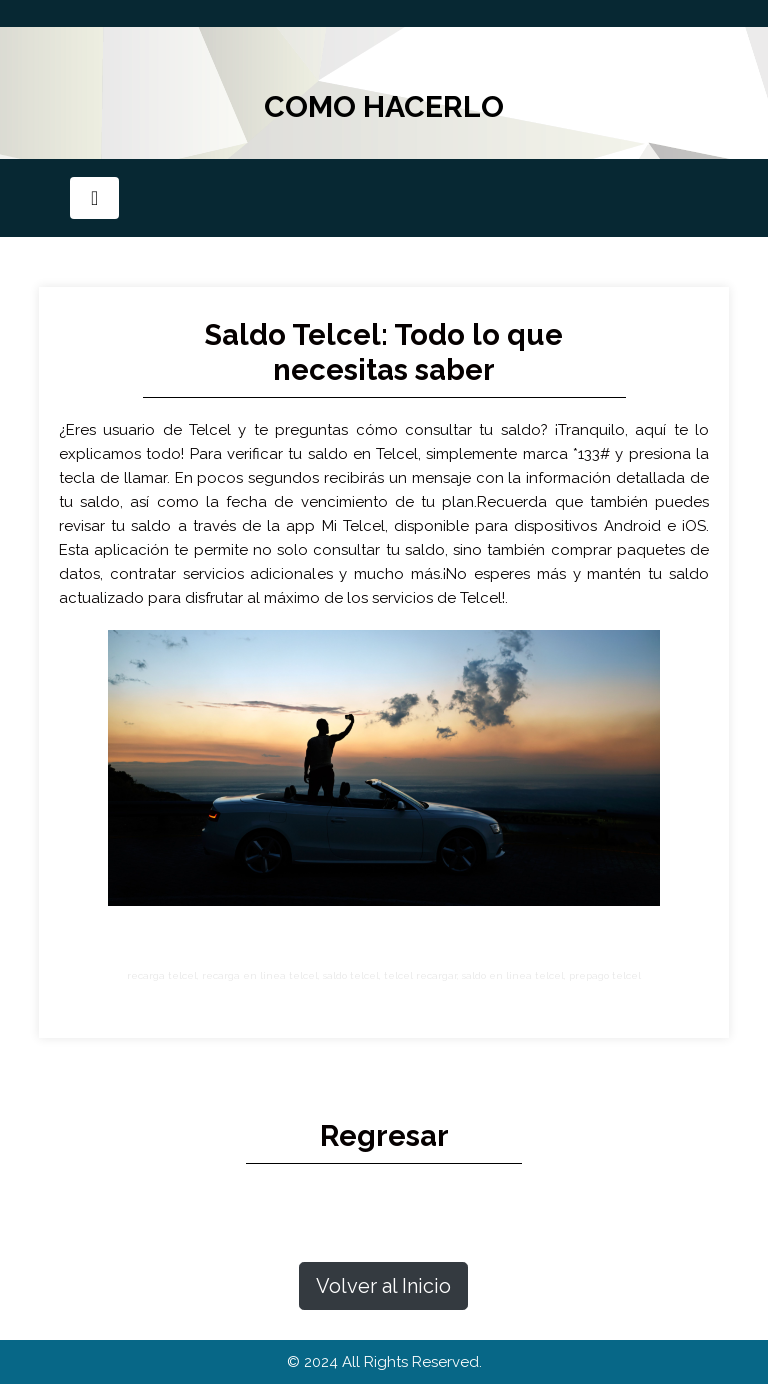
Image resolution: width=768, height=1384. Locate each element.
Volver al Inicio (383, 1286)
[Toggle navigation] (94, 198)
